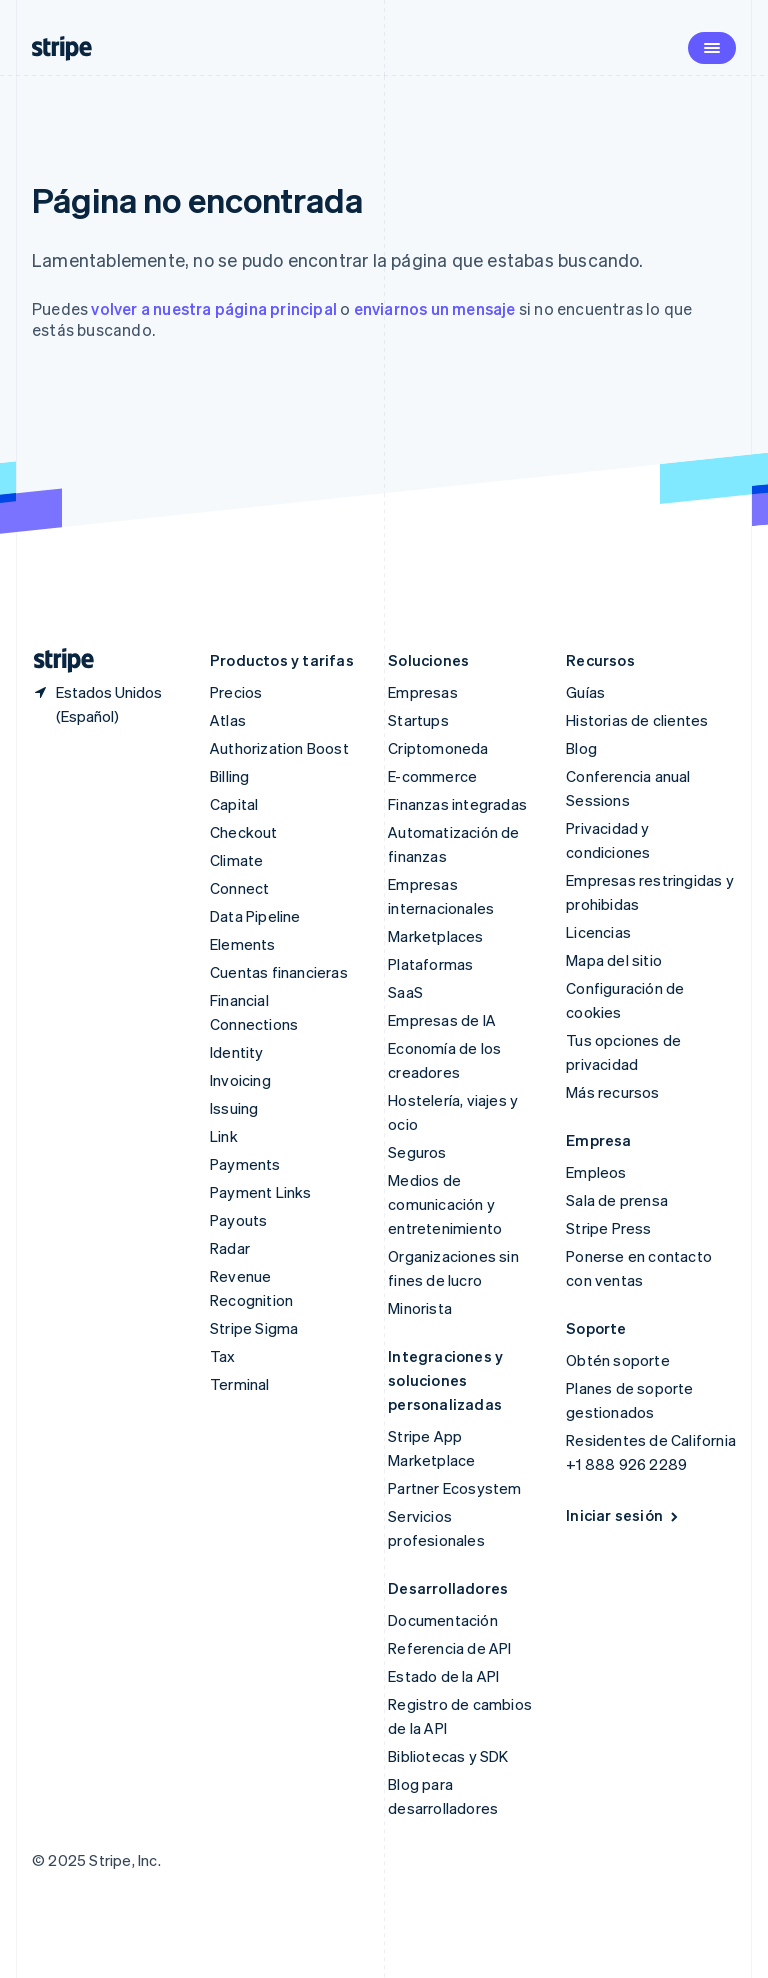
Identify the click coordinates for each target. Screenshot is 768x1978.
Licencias (598, 932)
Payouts (238, 1220)
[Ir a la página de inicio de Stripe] (56, 660)
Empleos (596, 1172)
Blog (581, 748)
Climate (236, 860)
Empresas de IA (442, 1020)
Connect (239, 888)
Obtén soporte (618, 1360)
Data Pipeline (255, 916)
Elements (243, 944)
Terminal (240, 1384)
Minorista (420, 1308)
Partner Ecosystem (454, 1488)
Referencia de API (449, 1648)
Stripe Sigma (254, 1328)
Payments (245, 1164)
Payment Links (261, 1192)
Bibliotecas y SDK (448, 1756)
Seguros (417, 1152)
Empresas (423, 692)
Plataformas (430, 964)
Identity (237, 1052)
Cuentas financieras (279, 972)
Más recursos (612, 1092)
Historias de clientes (637, 720)
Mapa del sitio (614, 960)
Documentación (443, 1620)
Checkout (244, 832)
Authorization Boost (279, 748)
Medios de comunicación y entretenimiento (445, 1204)
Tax (223, 1356)
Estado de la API (443, 1676)
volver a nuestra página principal (214, 308)
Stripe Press (608, 1228)
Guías (585, 692)
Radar (230, 1248)
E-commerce (432, 776)
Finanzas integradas (457, 804)
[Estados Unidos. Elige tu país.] (105, 704)
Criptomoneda (438, 748)
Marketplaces (435, 936)
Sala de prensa (617, 1200)
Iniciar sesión (623, 1515)
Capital (234, 804)
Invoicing (240, 1080)
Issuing (234, 1108)
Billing (229, 776)
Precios (236, 692)
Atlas (228, 720)
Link (224, 1136)
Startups (418, 720)
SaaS (405, 992)
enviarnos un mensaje (435, 308)
